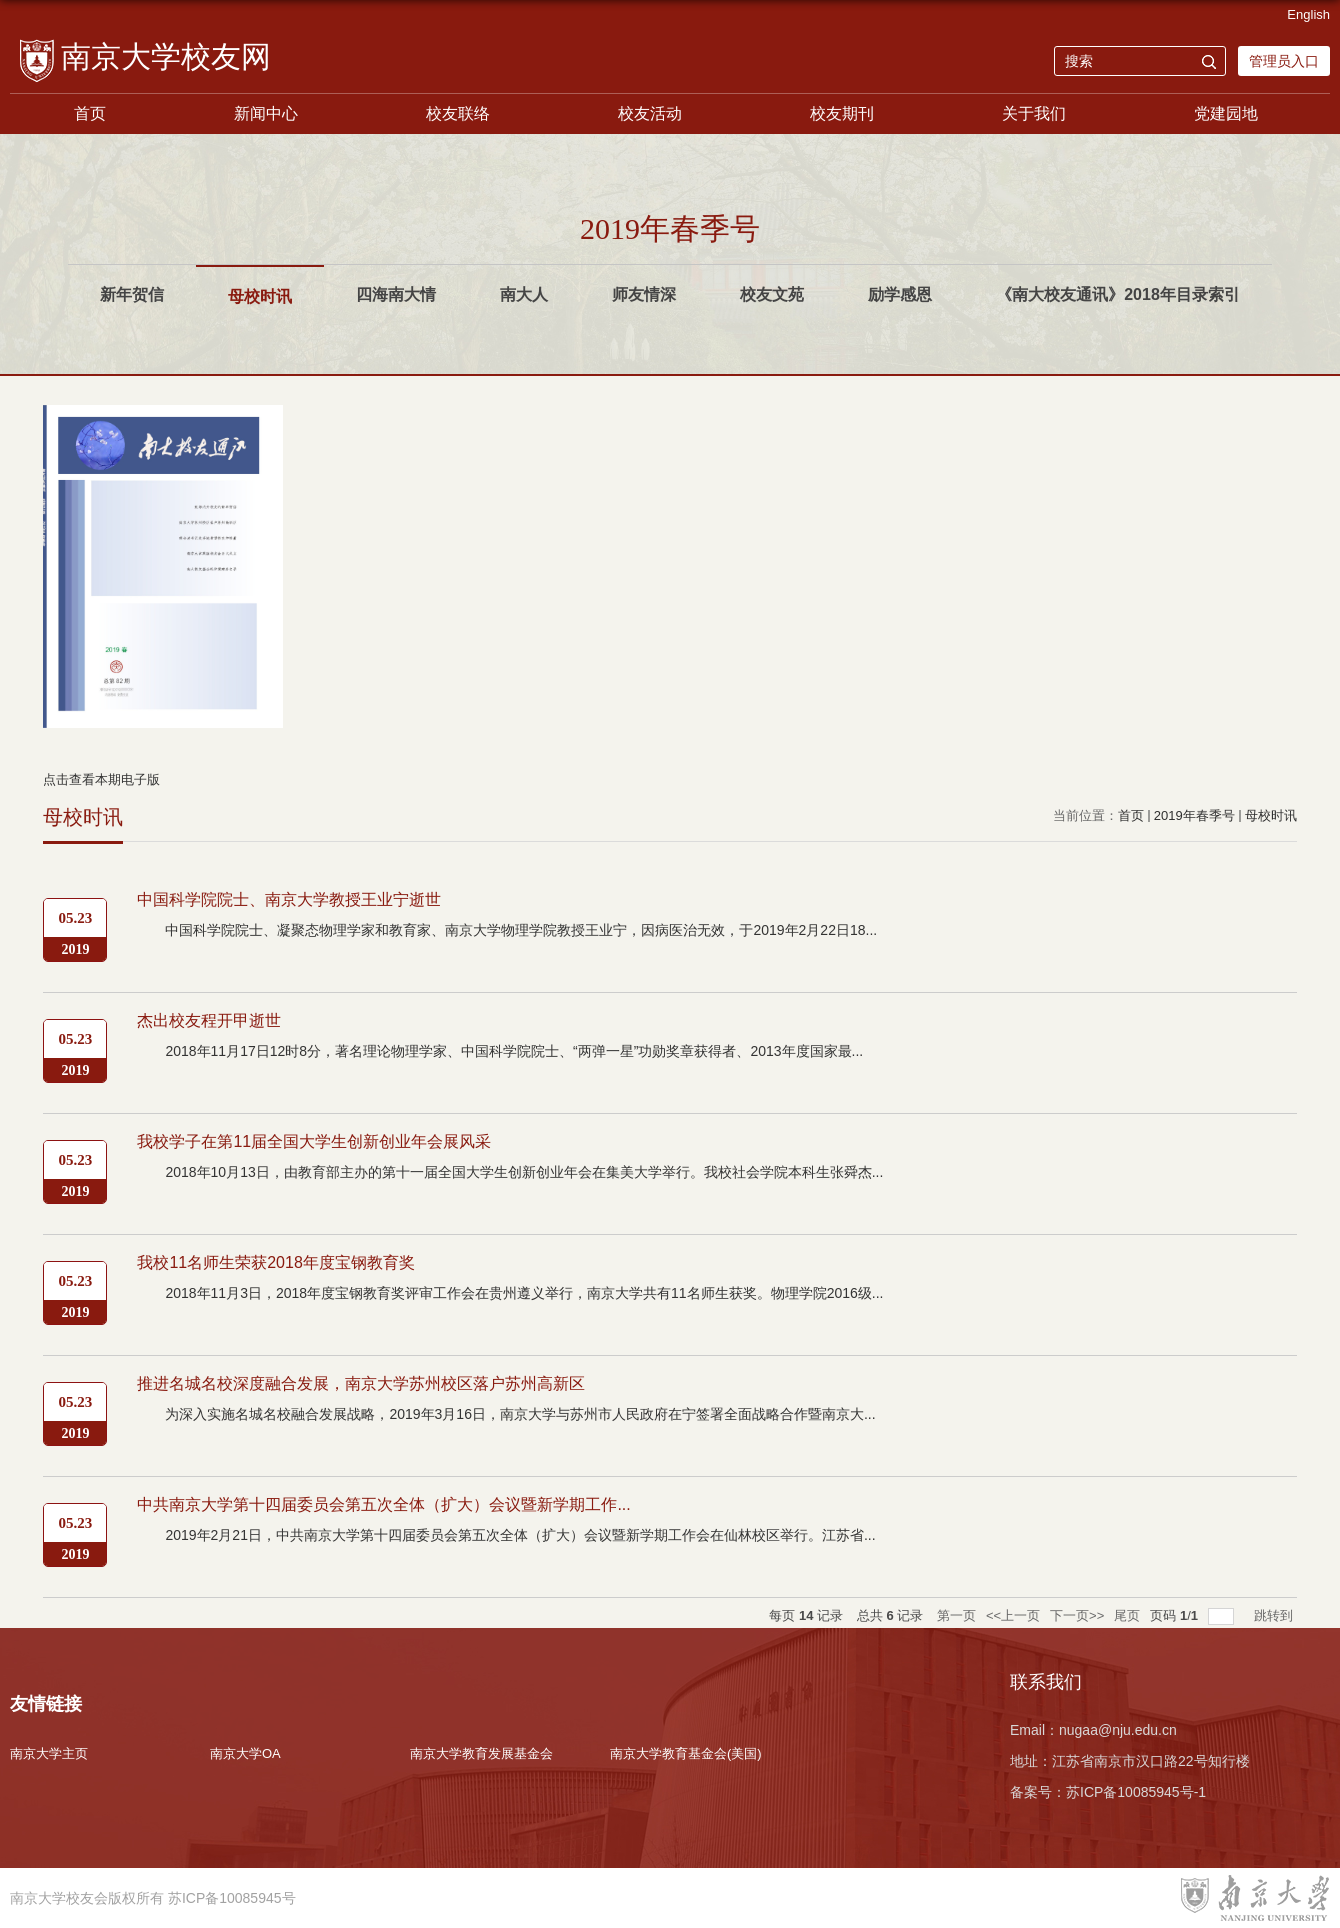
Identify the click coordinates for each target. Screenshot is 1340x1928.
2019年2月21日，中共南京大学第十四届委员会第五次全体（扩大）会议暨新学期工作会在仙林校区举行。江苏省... (520, 1535)
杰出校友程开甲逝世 (209, 1020)
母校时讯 (1271, 815)
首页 (90, 113)
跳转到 (1275, 1615)
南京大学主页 (49, 1753)
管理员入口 (1284, 61)
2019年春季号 (1194, 815)
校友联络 (458, 113)
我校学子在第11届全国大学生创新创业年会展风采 (314, 1141)
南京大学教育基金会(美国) (686, 1753)
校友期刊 (842, 113)
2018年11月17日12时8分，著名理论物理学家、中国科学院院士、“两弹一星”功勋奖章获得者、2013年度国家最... (514, 1051)
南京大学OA (245, 1753)
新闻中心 (266, 113)
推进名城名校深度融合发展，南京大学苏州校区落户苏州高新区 (361, 1383)
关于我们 (1034, 113)
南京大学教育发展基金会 (481, 1753)
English (1308, 14)
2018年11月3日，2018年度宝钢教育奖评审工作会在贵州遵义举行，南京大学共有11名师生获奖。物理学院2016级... (524, 1293)
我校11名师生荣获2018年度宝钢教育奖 (275, 1262)
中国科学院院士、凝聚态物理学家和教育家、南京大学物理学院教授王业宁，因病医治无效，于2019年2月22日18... (521, 930)
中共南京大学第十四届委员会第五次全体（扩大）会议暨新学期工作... (383, 1504)
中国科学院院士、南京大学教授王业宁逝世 (289, 899)
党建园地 (1226, 113)
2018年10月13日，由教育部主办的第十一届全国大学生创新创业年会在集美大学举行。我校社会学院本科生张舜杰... (524, 1172)
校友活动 (650, 113)
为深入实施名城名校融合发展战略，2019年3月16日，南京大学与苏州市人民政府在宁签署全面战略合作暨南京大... (520, 1414)
